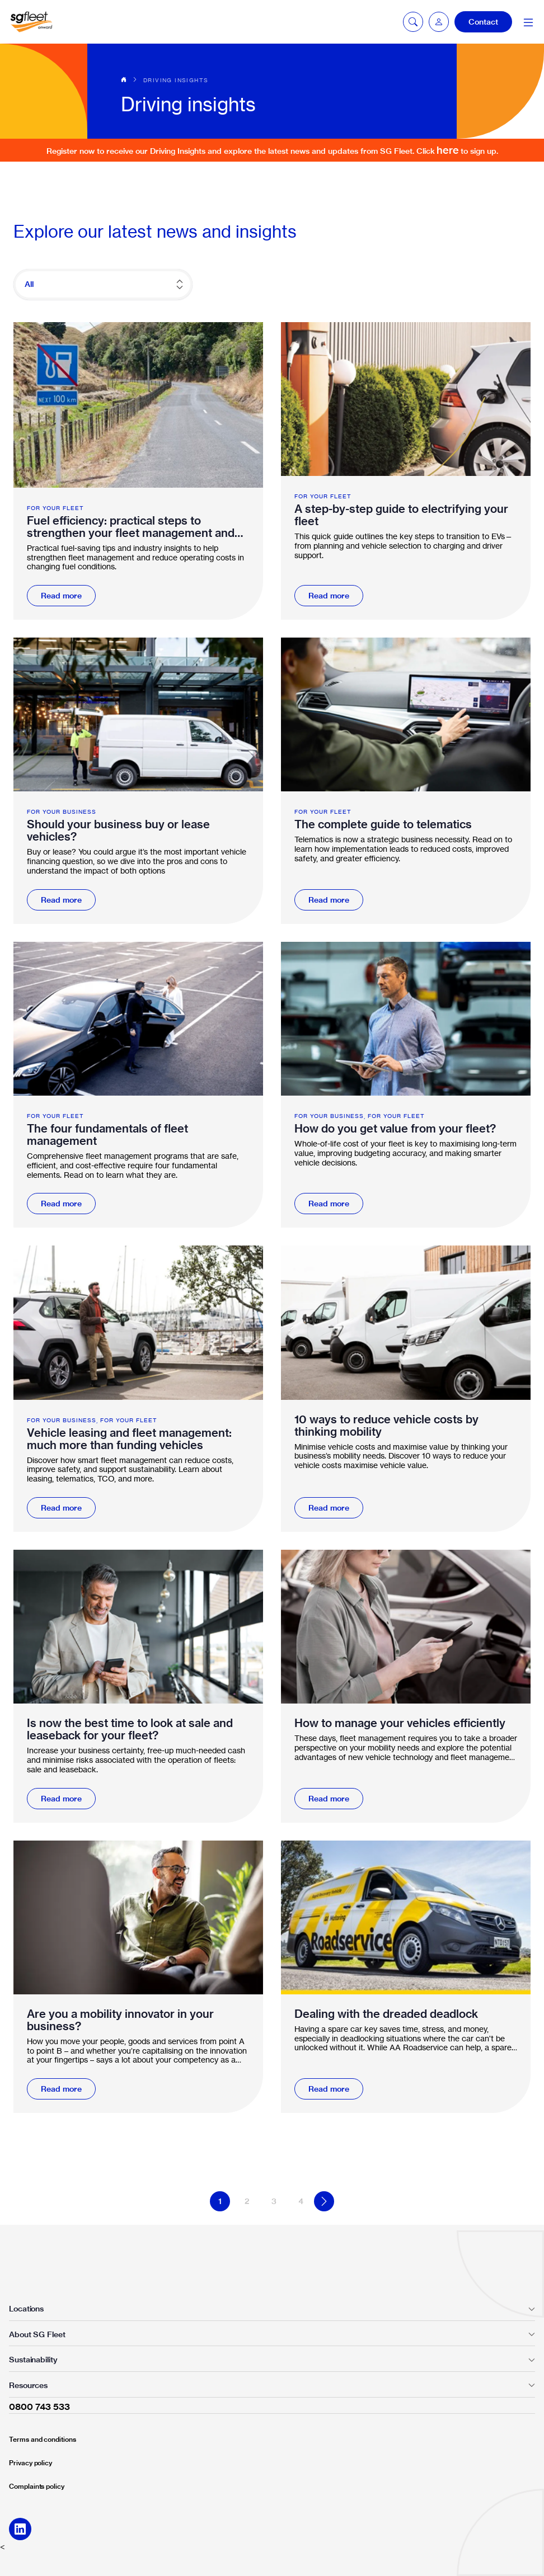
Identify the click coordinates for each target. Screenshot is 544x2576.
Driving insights (175, 80)
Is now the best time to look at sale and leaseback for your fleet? (130, 1729)
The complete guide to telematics (383, 824)
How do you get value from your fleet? (395, 1128)
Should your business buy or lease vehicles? (118, 830)
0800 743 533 (39, 2406)
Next (324, 2201)
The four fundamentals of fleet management (107, 1134)
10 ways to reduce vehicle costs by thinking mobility (386, 1425)
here (448, 150)
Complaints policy (36, 2486)
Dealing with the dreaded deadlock (386, 2014)
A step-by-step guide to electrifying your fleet (401, 515)
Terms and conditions (42, 2439)
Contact (483, 22)
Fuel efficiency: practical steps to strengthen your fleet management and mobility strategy (131, 527)
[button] (439, 22)
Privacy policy (30, 2463)
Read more (61, 596)
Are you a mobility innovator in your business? (120, 2020)
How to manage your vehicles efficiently (399, 1723)
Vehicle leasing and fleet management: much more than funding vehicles (129, 1439)
